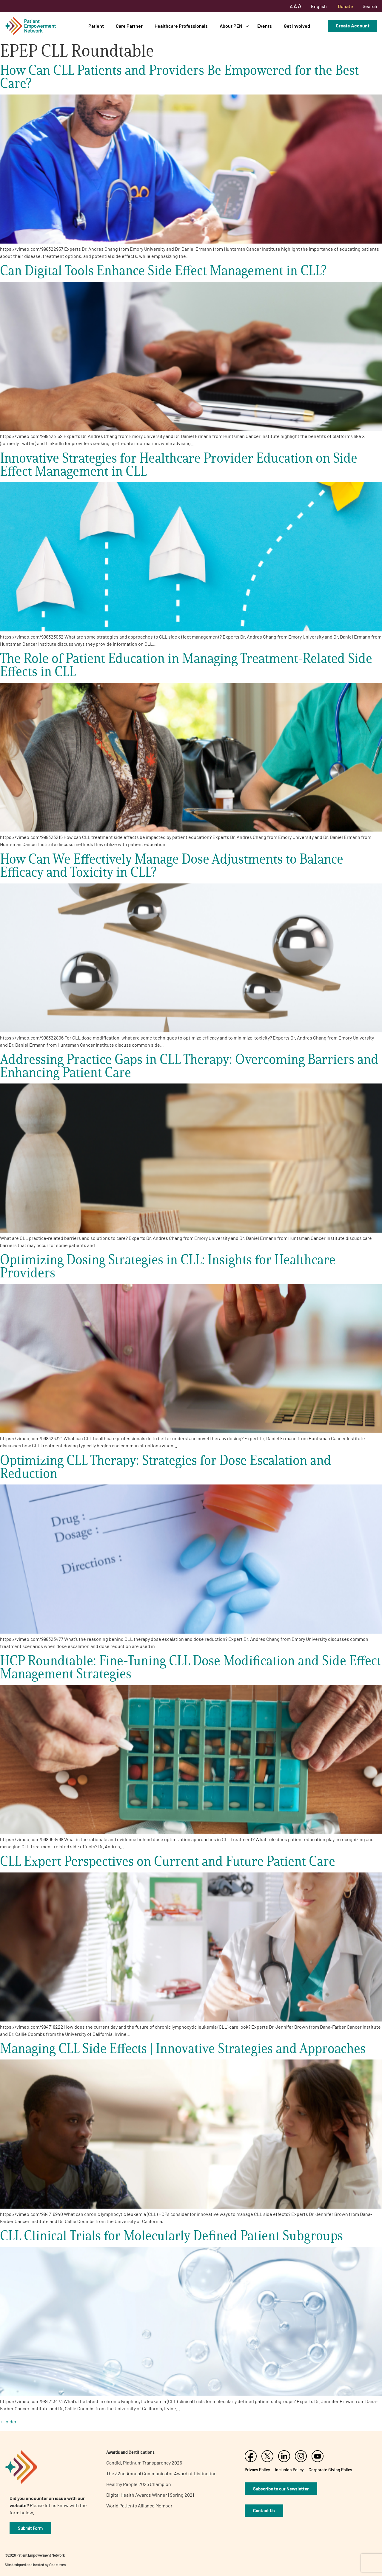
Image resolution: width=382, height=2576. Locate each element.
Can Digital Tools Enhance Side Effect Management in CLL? (163, 270)
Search (370, 6)
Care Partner (129, 26)
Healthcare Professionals (181, 26)
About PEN (231, 26)
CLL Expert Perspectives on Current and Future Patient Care (167, 1861)
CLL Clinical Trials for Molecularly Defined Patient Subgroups (171, 2235)
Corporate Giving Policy (330, 2469)
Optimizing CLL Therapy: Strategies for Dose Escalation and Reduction (165, 1466)
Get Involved (297, 26)
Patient (96, 26)
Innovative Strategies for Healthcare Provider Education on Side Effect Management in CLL (178, 464)
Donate (345, 6)
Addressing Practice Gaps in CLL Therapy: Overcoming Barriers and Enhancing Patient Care (189, 1065)
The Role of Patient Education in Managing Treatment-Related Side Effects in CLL (186, 664)
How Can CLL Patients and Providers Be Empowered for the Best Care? (179, 76)
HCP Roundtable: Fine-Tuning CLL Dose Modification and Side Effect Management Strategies (190, 1666)
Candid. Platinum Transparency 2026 (144, 2462)
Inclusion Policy (289, 2469)
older (8, 2421)
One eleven (57, 2565)
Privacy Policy (257, 2469)
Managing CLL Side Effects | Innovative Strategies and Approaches (183, 2048)
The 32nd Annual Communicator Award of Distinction (161, 2473)
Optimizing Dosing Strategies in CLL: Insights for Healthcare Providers (167, 1265)
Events (264, 26)
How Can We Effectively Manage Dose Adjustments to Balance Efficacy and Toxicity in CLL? (171, 865)
